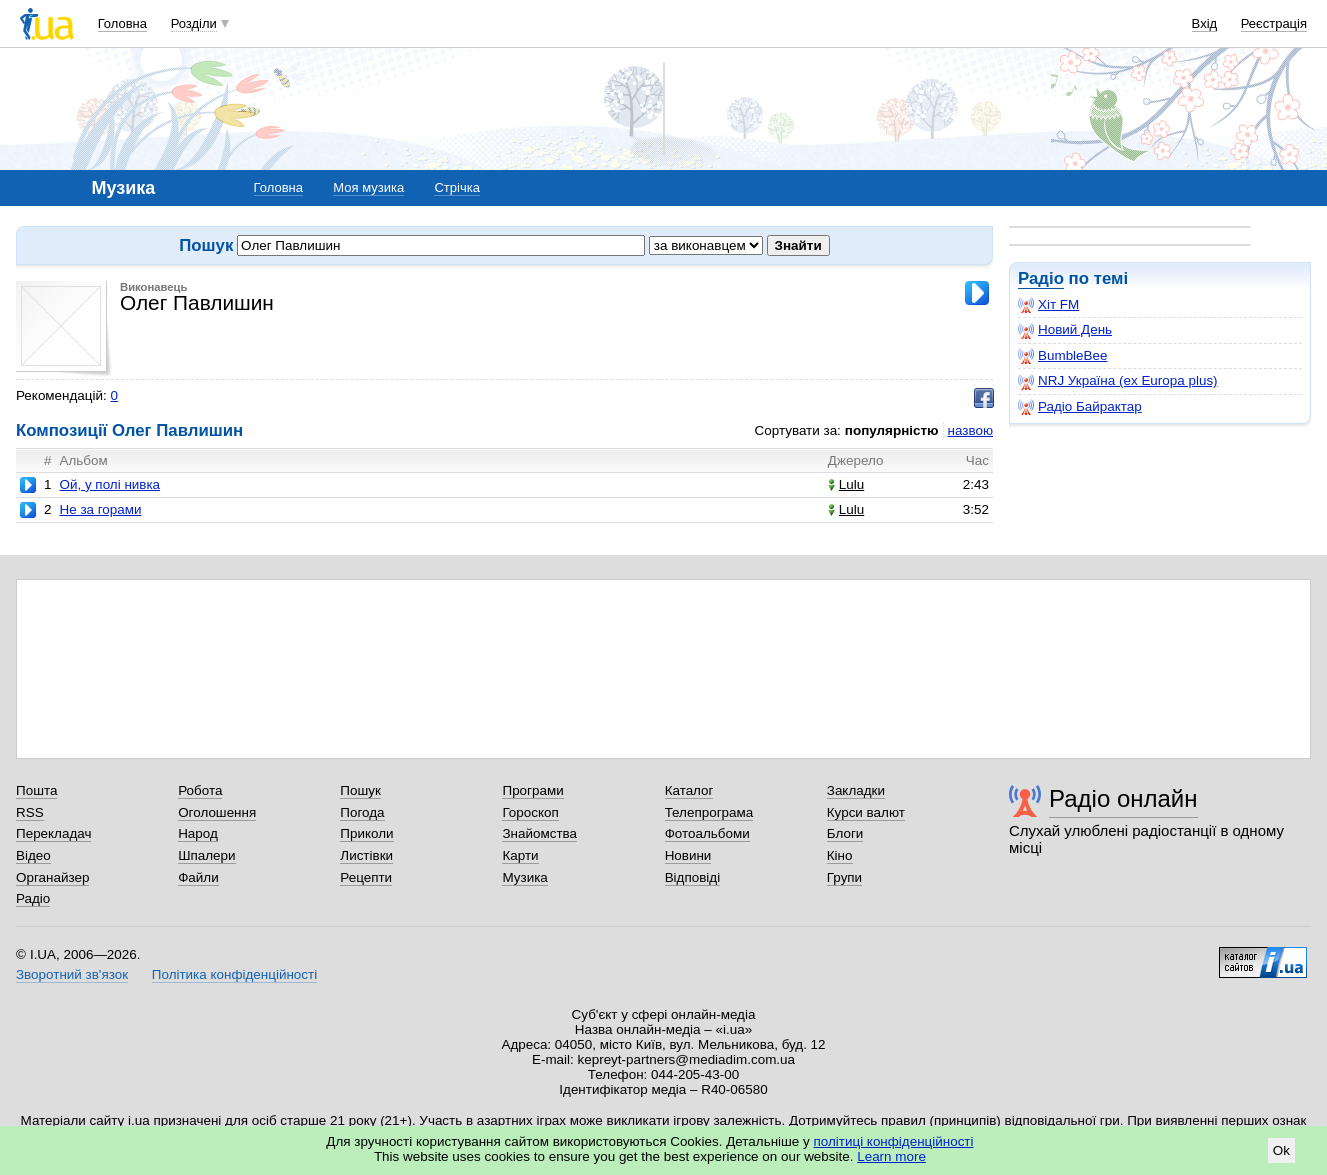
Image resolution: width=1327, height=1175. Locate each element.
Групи (844, 877)
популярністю (892, 430)
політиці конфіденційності (894, 1141)
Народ (198, 833)
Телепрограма (709, 812)
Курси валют (866, 812)
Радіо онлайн (1123, 798)
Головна (122, 23)
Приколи (366, 833)
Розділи (194, 23)
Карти (520, 855)
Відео (33, 855)
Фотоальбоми (707, 833)
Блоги (845, 833)
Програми (532, 790)
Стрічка (456, 187)
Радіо (1041, 278)
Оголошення (217, 812)
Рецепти (366, 877)
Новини (688, 855)
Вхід (1205, 23)
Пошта (36, 790)
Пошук (360, 790)
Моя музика (368, 187)
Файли (198, 877)
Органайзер (52, 877)
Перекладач (53, 833)
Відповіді (693, 877)
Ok (1281, 1150)
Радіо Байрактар (1080, 407)
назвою (970, 430)
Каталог (689, 790)
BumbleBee (1062, 356)
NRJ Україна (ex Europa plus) (1118, 381)
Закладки (856, 790)
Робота (200, 790)
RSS (30, 812)
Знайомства (539, 833)
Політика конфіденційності (234, 974)
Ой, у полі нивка (109, 484)
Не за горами (100, 509)
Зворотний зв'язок (72, 974)
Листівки (366, 855)
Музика (524, 877)
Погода (362, 812)
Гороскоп (530, 812)
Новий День (1065, 330)
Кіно (840, 855)
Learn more (891, 1156)
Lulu (846, 484)
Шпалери (206, 855)
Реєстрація (1274, 23)
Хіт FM (1048, 305)
